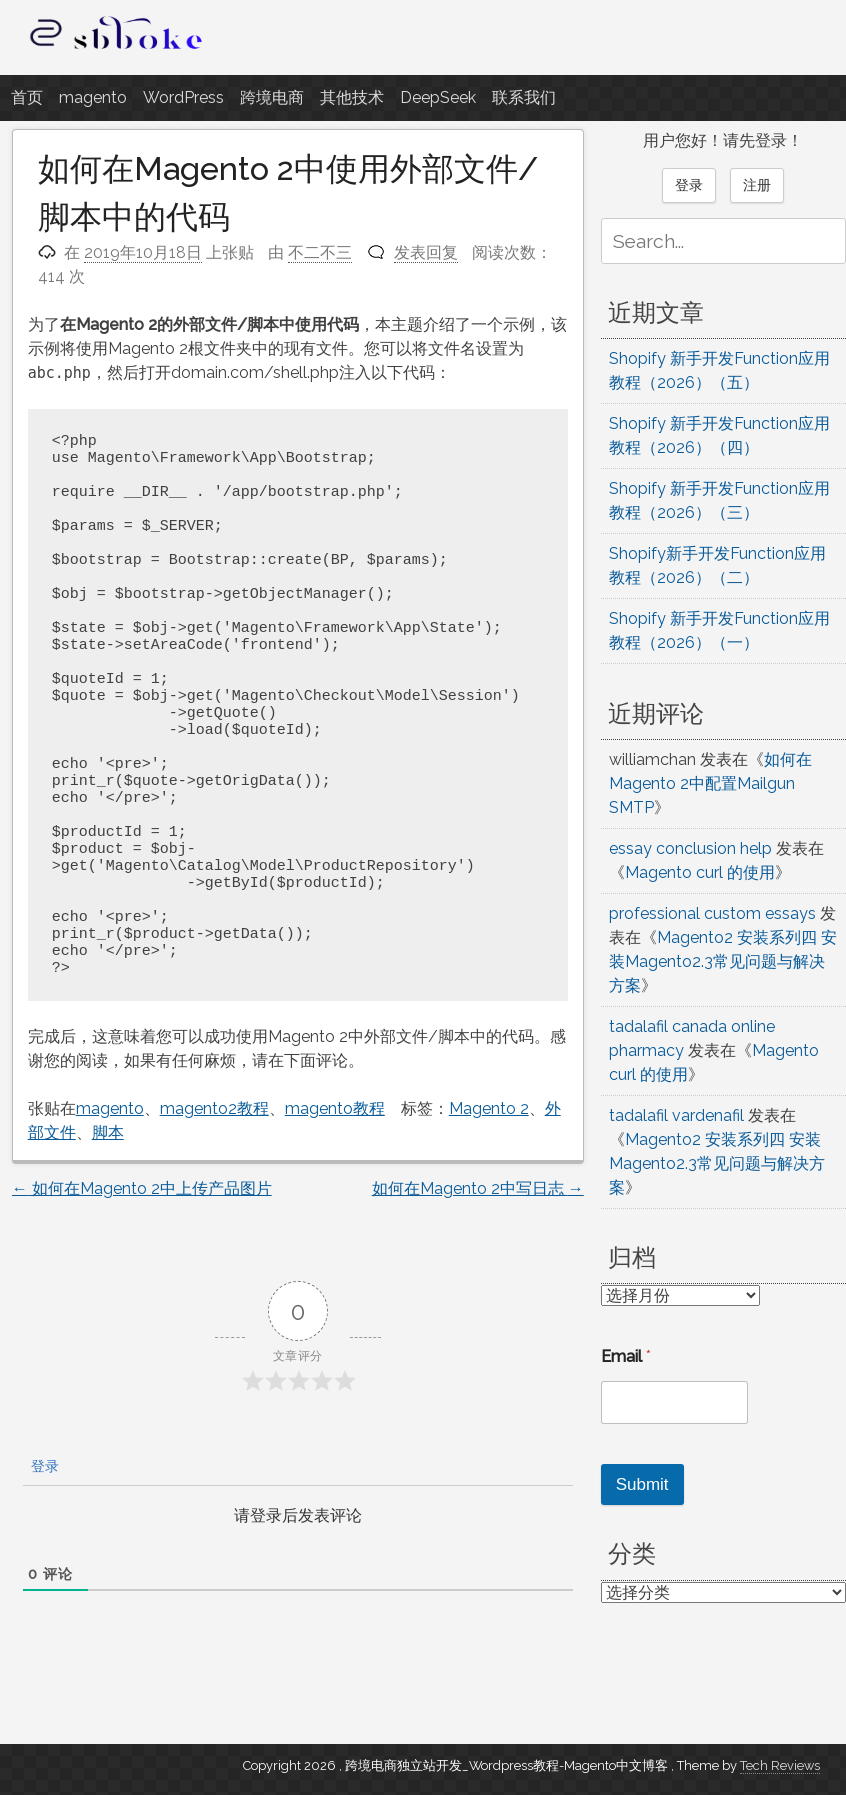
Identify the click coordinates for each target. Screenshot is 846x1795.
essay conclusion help (690, 848)
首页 (27, 97)
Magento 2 (489, 1108)
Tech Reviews (780, 1765)
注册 (757, 185)
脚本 (108, 1132)
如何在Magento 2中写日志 (478, 1188)
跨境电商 (272, 97)
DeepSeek (438, 97)
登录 (43, 1466)
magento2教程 (214, 1108)
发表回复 (426, 252)
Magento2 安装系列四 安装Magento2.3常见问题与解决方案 (723, 961)
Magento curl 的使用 (700, 872)
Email (626, 1356)
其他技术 (352, 97)
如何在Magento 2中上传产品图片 (142, 1188)
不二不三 (320, 252)
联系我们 (524, 97)
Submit (642, 1484)
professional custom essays (712, 913)
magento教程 (335, 1108)
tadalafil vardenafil (676, 1115)
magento (93, 97)
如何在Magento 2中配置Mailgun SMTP (710, 783)
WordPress (183, 97)
